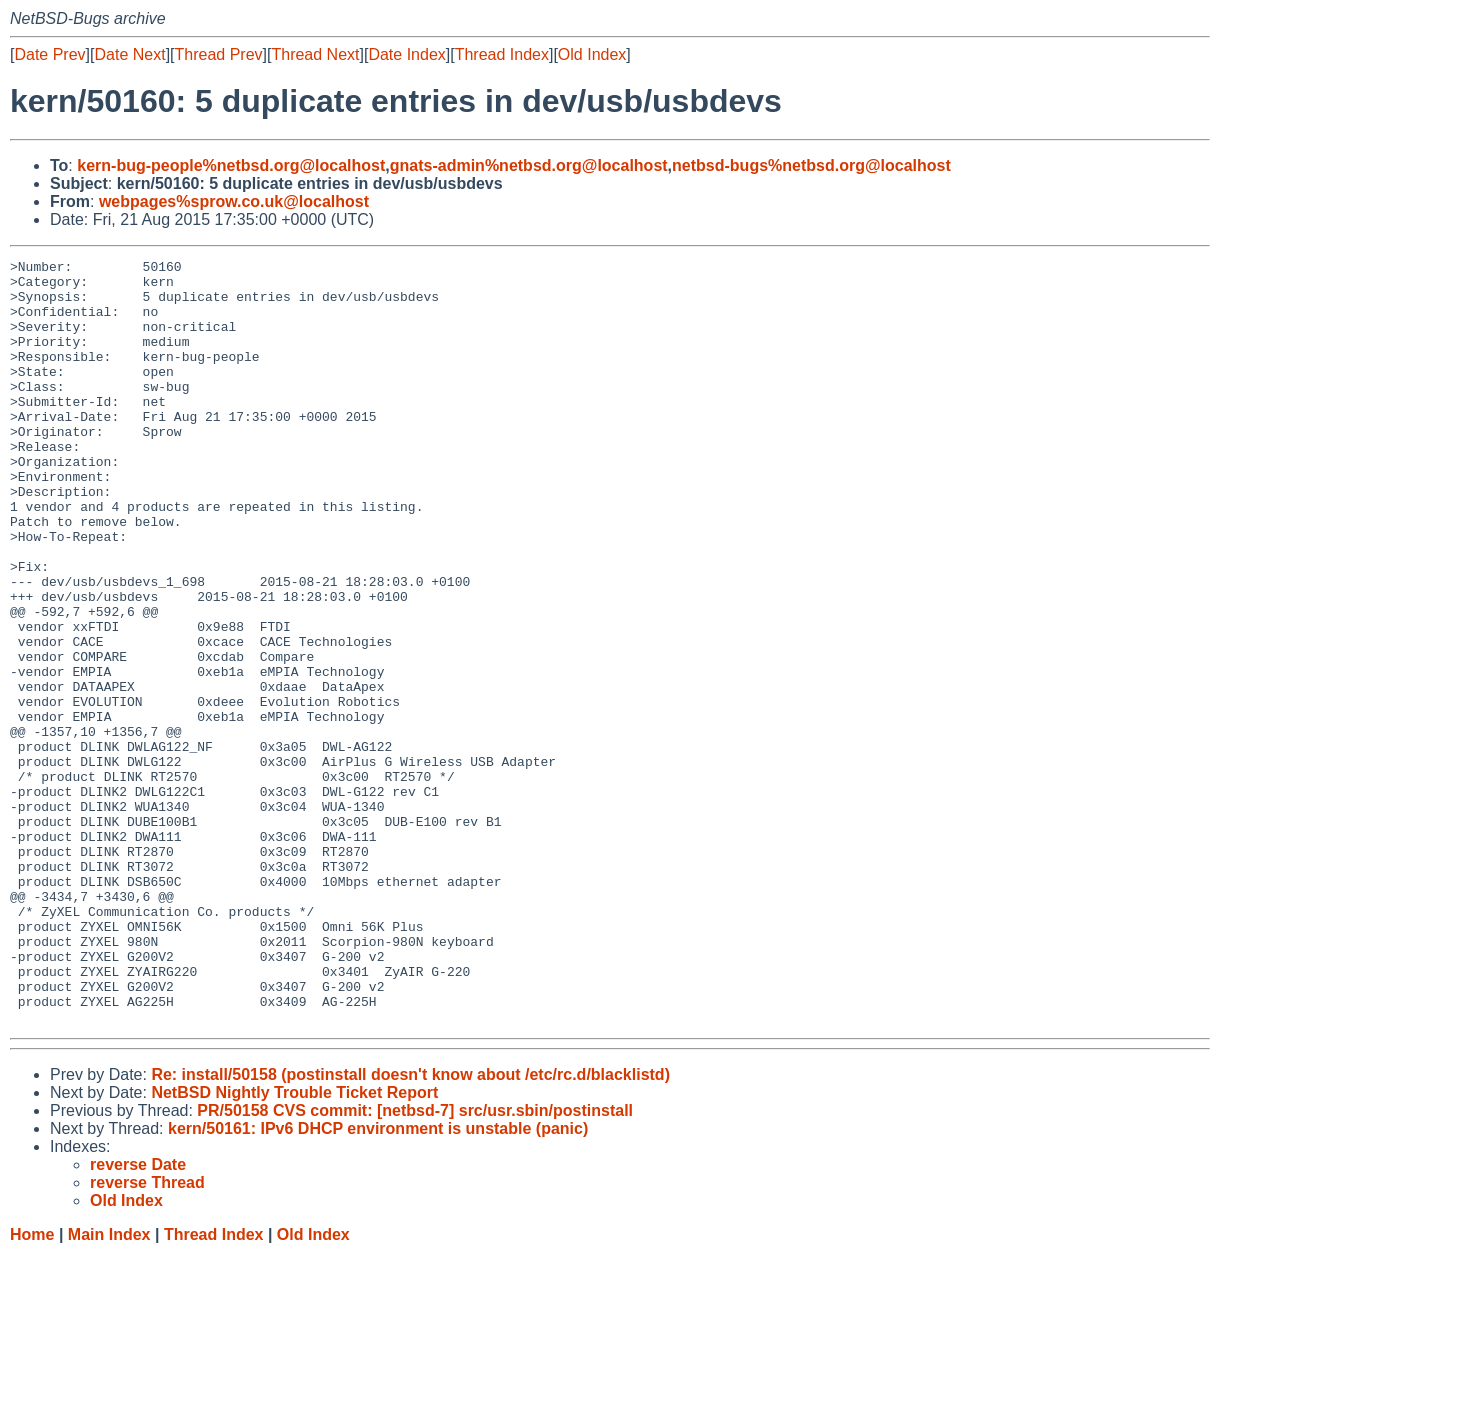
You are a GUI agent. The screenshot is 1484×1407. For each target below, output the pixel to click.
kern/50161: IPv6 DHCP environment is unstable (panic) (378, 1281)
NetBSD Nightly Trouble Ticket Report (294, 1245)
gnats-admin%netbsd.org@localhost (529, 165)
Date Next (129, 54)
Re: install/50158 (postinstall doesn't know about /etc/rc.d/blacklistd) (410, 1227)
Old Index (592, 54)
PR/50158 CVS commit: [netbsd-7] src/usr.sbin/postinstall (415, 1263)
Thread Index (502, 54)
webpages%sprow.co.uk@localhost (234, 201)
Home (32, 1387)
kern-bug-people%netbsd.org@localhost (231, 165)
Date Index (406, 54)
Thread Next (315, 54)
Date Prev (49, 54)
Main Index (109, 1387)
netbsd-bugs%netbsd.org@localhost (811, 165)
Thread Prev (219, 54)
